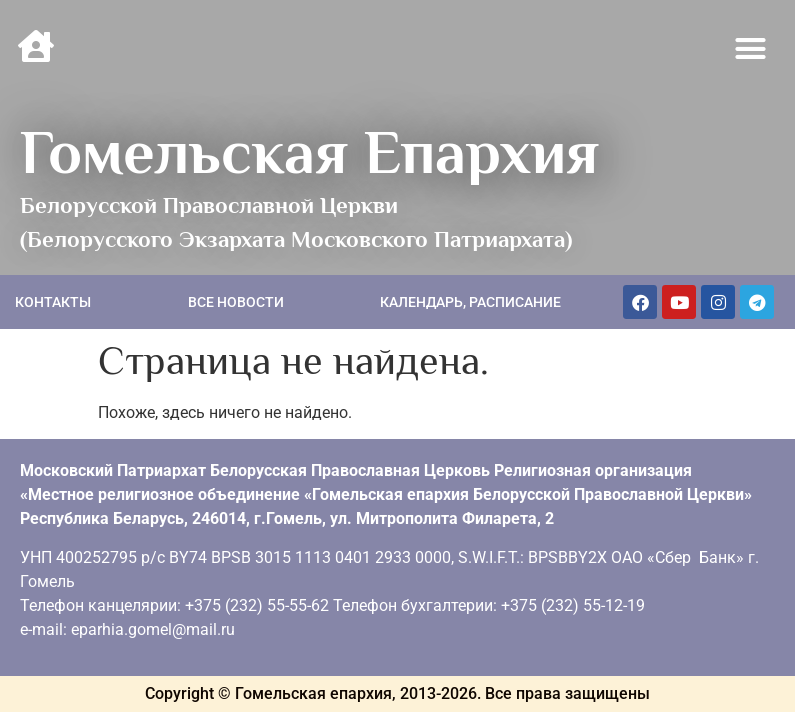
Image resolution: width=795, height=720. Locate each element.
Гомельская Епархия (309, 152)
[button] (751, 49)
